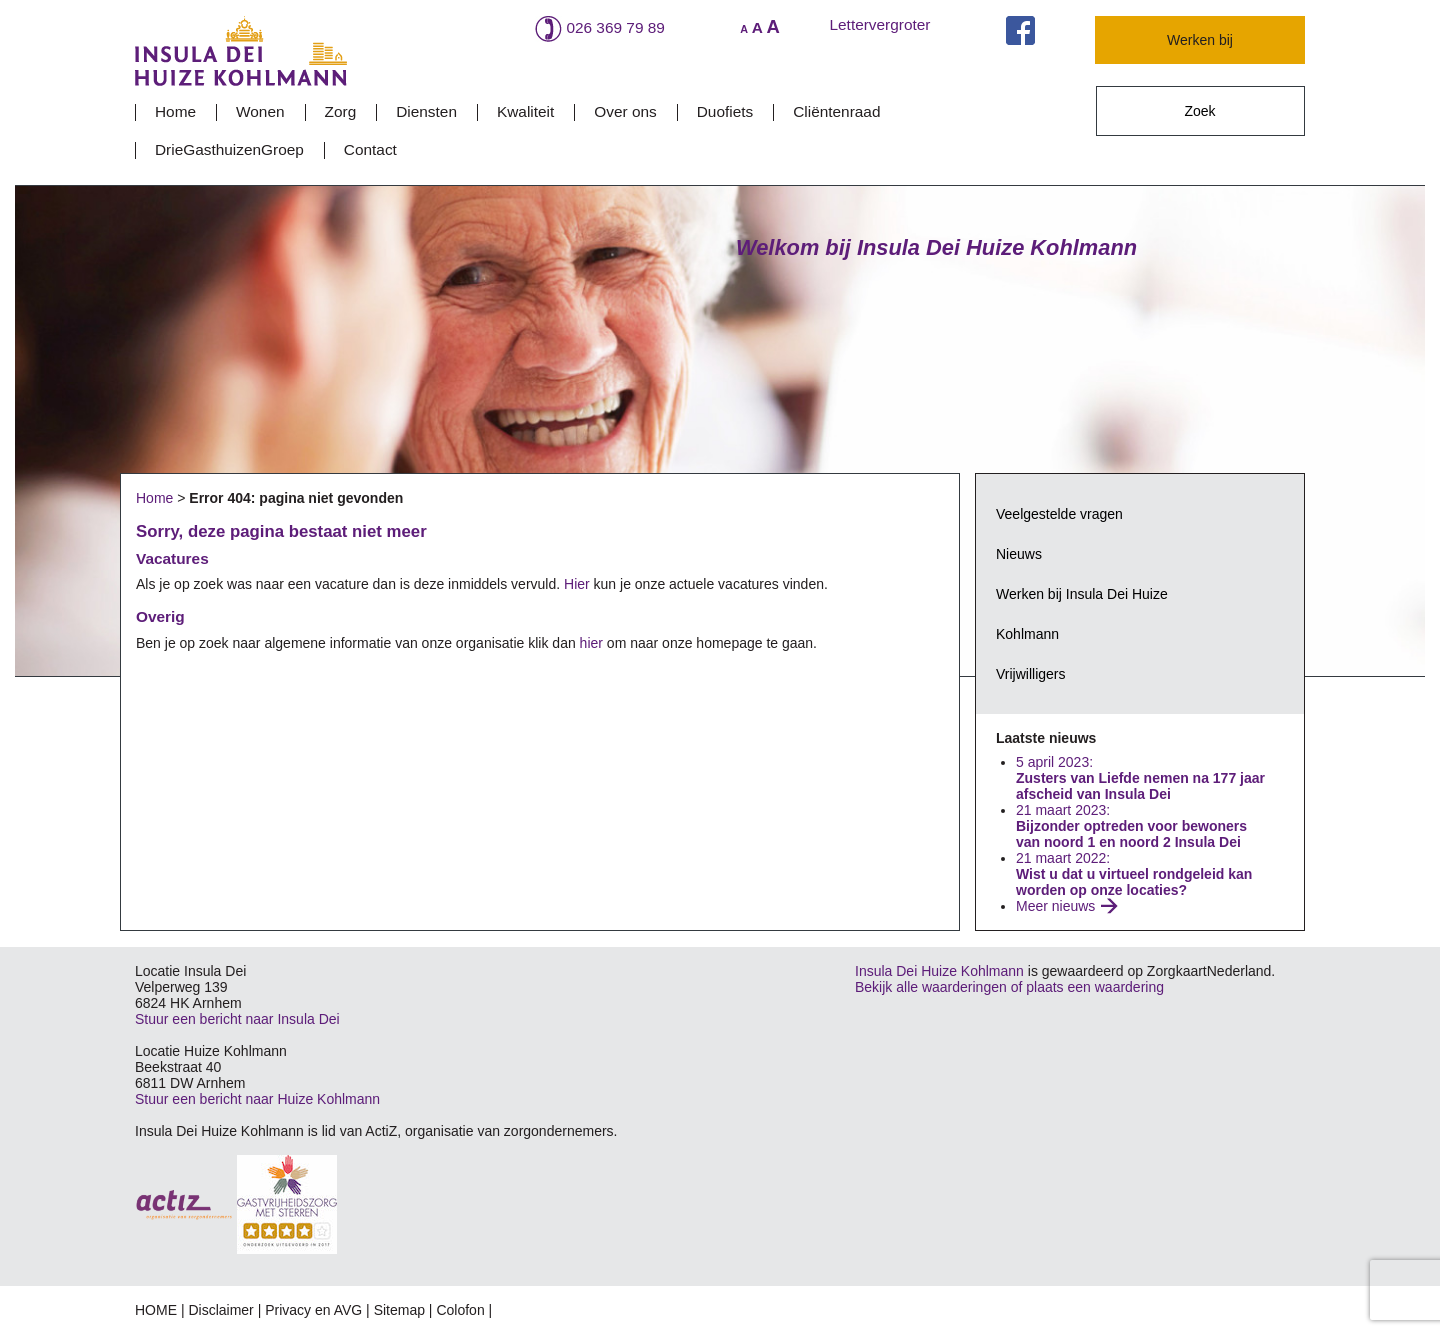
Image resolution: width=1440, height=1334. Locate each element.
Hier (577, 584)
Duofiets (725, 111)
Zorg (341, 111)
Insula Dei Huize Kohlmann (939, 971)
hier (591, 643)
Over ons (625, 111)
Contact (370, 149)
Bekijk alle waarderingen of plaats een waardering (1009, 987)
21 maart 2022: (1134, 874)
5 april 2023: (1140, 778)
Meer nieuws (1055, 906)
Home (175, 111)
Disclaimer (220, 1310)
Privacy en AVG (313, 1310)
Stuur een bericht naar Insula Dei (237, 1019)
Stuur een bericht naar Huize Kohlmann (257, 1099)
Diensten (426, 111)
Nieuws (1019, 554)
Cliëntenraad (836, 111)
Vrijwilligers (1031, 674)
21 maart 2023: (1131, 826)
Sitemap (399, 1310)
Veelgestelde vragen (1059, 514)
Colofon (460, 1310)
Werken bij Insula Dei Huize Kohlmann (1082, 614)
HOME (156, 1310)
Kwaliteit (525, 111)
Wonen (260, 111)
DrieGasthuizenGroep (229, 149)
